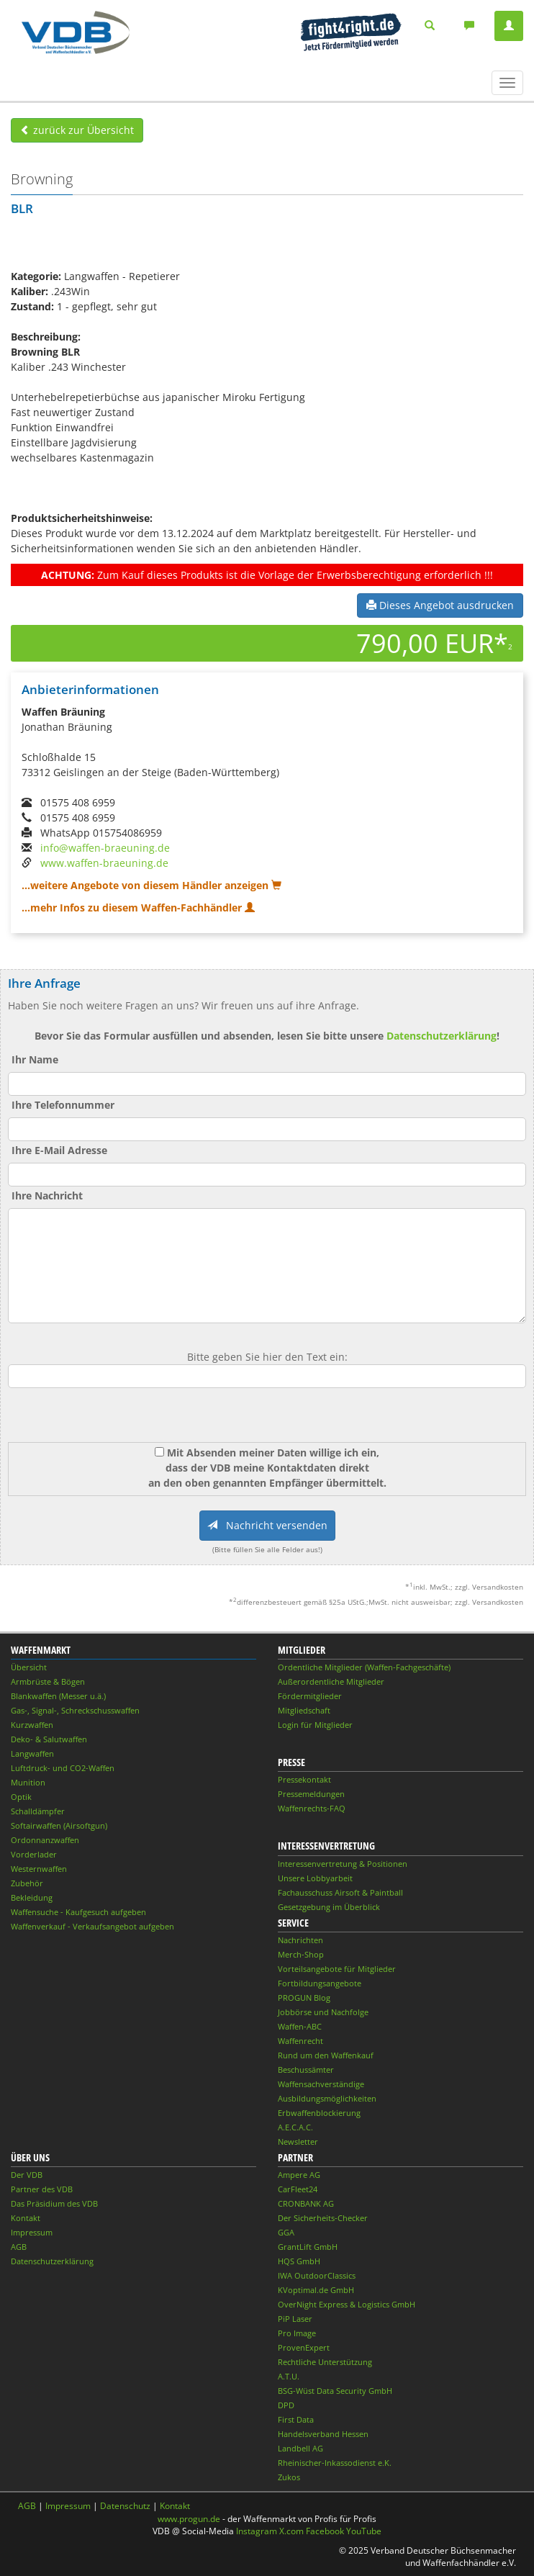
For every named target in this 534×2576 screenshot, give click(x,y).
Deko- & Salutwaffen (49, 1739)
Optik (21, 1796)
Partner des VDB (42, 2189)
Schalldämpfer (38, 1811)
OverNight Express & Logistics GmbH (346, 2304)
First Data (296, 2419)
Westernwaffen (39, 1868)
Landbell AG (300, 2448)
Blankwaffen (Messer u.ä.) (58, 1695)
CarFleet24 (297, 2189)
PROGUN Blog (304, 1997)
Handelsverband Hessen (323, 2433)
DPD (286, 2405)
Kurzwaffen (32, 1724)
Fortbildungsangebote (319, 1983)
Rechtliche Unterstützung (325, 2361)
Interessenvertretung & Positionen (342, 1863)
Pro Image (297, 2333)
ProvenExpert (304, 2347)
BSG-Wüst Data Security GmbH (335, 2390)
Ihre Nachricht (47, 1195)
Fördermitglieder (310, 1695)
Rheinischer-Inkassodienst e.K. (335, 2462)
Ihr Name (35, 1059)
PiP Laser (295, 2318)
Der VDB (26, 2174)
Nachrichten (300, 1940)
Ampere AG (299, 2174)
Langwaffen (32, 1753)
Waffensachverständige (321, 2084)
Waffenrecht (300, 2040)
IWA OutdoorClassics (317, 2275)
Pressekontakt (304, 1779)
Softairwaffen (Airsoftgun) (59, 1825)
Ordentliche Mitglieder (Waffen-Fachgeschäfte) (364, 1667)
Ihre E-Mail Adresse (59, 1150)
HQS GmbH (299, 2261)
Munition (28, 1782)
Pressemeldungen (311, 1793)
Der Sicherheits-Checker (323, 2217)
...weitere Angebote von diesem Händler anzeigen (151, 885)
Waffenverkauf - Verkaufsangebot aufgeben (92, 1926)
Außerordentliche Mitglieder (331, 1681)
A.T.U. (288, 2376)
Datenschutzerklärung (441, 1035)
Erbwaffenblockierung (319, 2112)
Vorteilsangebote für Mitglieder (337, 1968)
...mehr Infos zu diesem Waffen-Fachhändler (138, 907)
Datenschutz (125, 2506)
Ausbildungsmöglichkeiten (327, 2098)
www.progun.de (189, 2519)
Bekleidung (32, 1897)
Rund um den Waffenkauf (326, 2055)
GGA (286, 2232)
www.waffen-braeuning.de (104, 863)
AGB (19, 2246)
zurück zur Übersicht (77, 130)
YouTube (363, 2531)
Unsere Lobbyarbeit (315, 1878)
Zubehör (27, 1883)
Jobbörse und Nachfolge (323, 2012)
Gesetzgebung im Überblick (329, 1906)
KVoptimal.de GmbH (316, 2289)
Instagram (256, 2531)
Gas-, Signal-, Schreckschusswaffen (75, 1710)
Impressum (32, 2232)
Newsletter (298, 2141)
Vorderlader (34, 1854)
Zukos (289, 2477)
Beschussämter (306, 2069)
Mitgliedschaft (304, 1710)
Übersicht (29, 1667)
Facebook (325, 2531)
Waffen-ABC (300, 2026)
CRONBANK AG (306, 2203)
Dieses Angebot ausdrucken (440, 605)
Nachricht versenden (267, 1525)
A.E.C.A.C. (295, 2127)
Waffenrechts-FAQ (311, 1808)
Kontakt (25, 2217)
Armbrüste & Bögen (48, 1681)
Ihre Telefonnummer (63, 1105)
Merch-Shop (301, 1954)
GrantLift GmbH (308, 2246)
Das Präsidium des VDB (54, 2203)
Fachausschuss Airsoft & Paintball (340, 1892)
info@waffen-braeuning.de (105, 848)
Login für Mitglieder (315, 1724)
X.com (291, 2531)
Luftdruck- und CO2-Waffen (62, 1767)
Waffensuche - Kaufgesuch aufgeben (78, 1911)
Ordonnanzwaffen (45, 1839)
